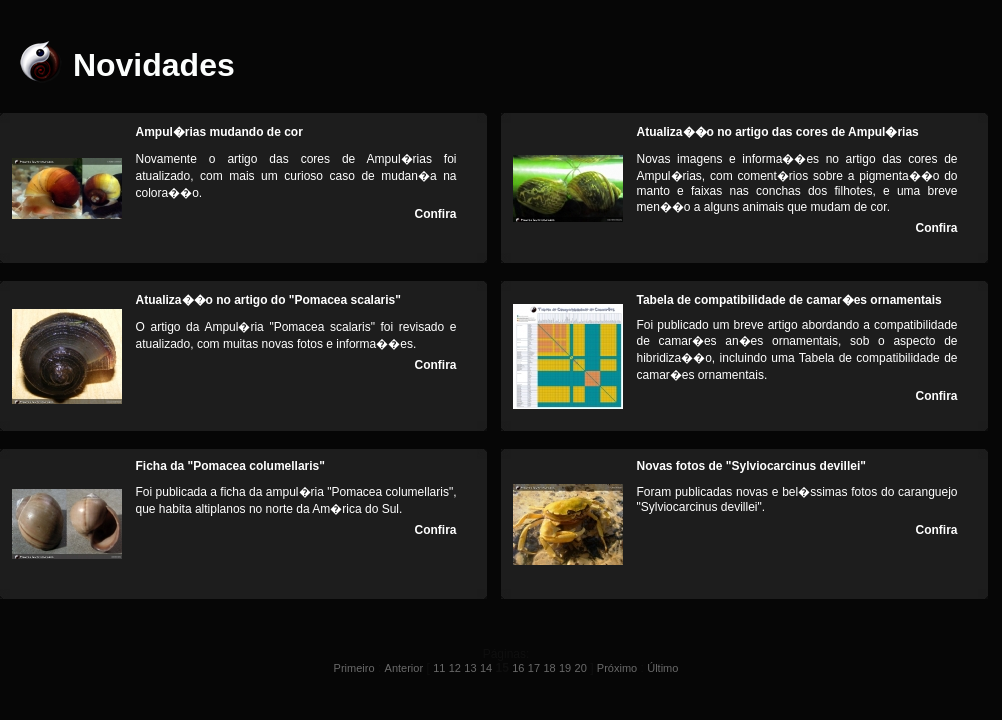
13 (470, 668)
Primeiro (354, 668)
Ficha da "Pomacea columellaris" (230, 466)
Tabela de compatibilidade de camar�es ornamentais (789, 300)
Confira (436, 214)
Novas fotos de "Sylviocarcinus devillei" (751, 466)
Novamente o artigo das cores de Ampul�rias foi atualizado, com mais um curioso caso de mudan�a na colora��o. (296, 176)
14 (486, 668)
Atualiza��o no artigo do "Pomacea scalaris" (268, 300)
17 (534, 668)
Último (662, 668)
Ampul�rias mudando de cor (219, 132)
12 (455, 668)
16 (518, 668)
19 (565, 668)
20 (581, 668)
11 (439, 668)
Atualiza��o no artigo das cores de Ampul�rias (778, 132)
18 (549, 668)
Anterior (404, 668)
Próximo (617, 668)
